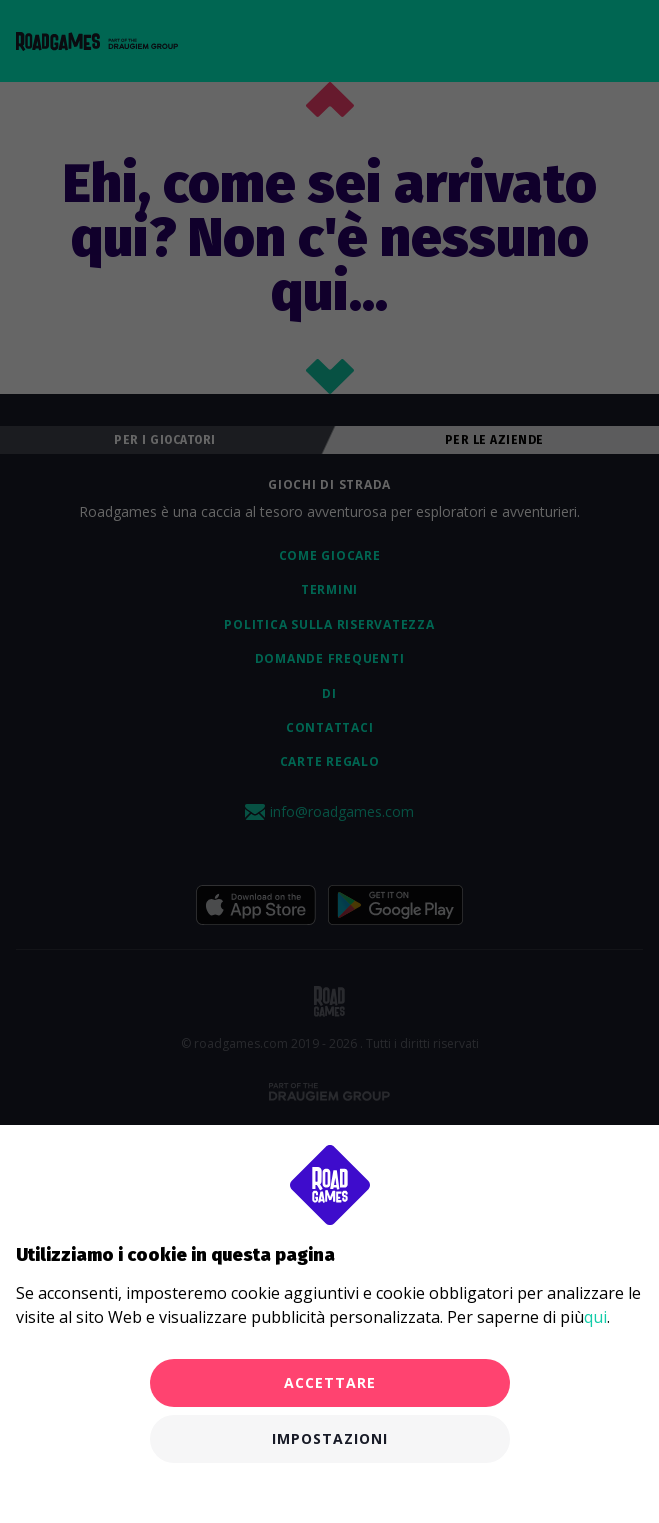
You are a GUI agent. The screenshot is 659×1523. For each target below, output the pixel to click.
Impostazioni (330, 1438)
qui (595, 1317)
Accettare (330, 1382)
